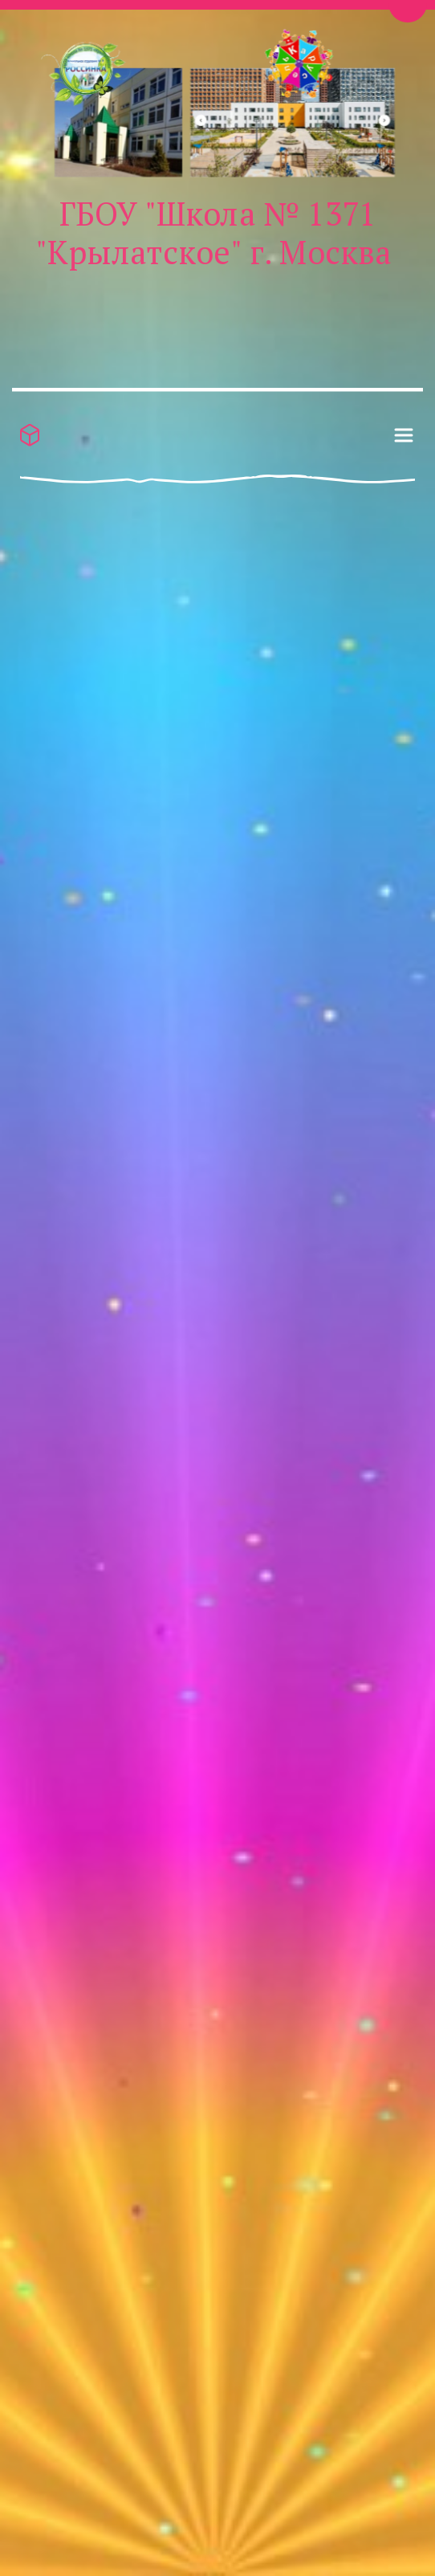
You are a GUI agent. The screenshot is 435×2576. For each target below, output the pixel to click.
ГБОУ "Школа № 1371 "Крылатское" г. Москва (213, 232)
